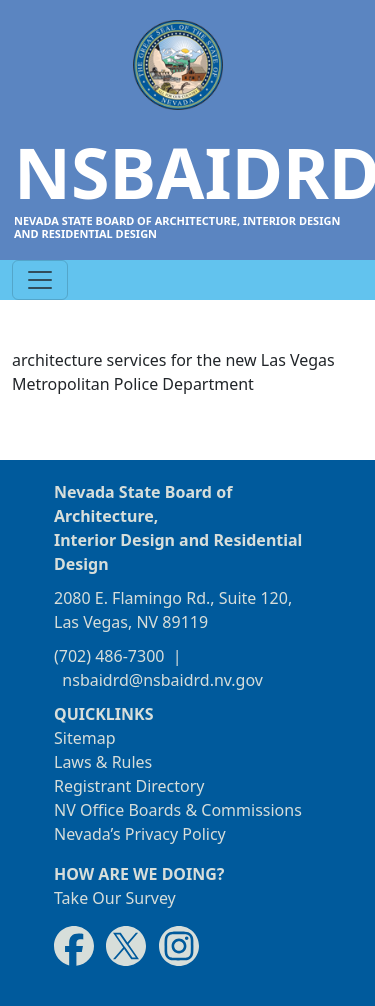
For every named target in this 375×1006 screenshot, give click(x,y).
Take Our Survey (115, 898)
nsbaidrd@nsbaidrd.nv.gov (162, 680)
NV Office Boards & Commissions (178, 810)
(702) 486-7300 (109, 656)
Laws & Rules (103, 762)
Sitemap (85, 738)
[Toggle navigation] (40, 280)
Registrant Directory (129, 786)
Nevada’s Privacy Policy (140, 834)
